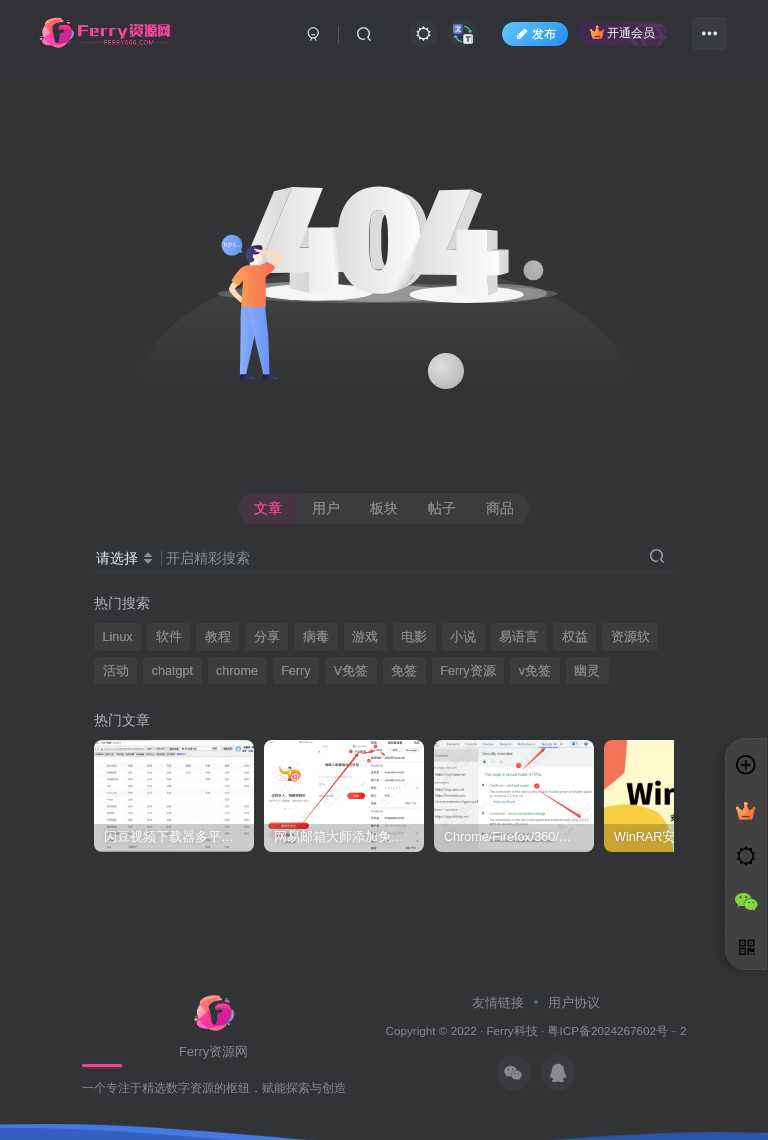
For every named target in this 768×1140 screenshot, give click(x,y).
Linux (118, 637)
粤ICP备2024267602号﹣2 (616, 1030)
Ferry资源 (467, 671)
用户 (326, 508)
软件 (169, 637)
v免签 (535, 671)
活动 (116, 671)
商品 (500, 508)
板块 (384, 508)
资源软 (630, 637)
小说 (463, 637)
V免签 (351, 671)
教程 (218, 637)
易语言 (518, 637)
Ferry (295, 671)
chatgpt (172, 671)
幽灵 (587, 671)
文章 (268, 508)
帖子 (442, 508)
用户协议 (572, 1002)
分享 (267, 637)
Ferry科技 (511, 1030)
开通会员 (622, 32)
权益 (575, 637)
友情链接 (500, 1002)
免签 (404, 671)
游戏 (365, 637)
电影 (414, 637)
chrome (237, 671)
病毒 (316, 637)
